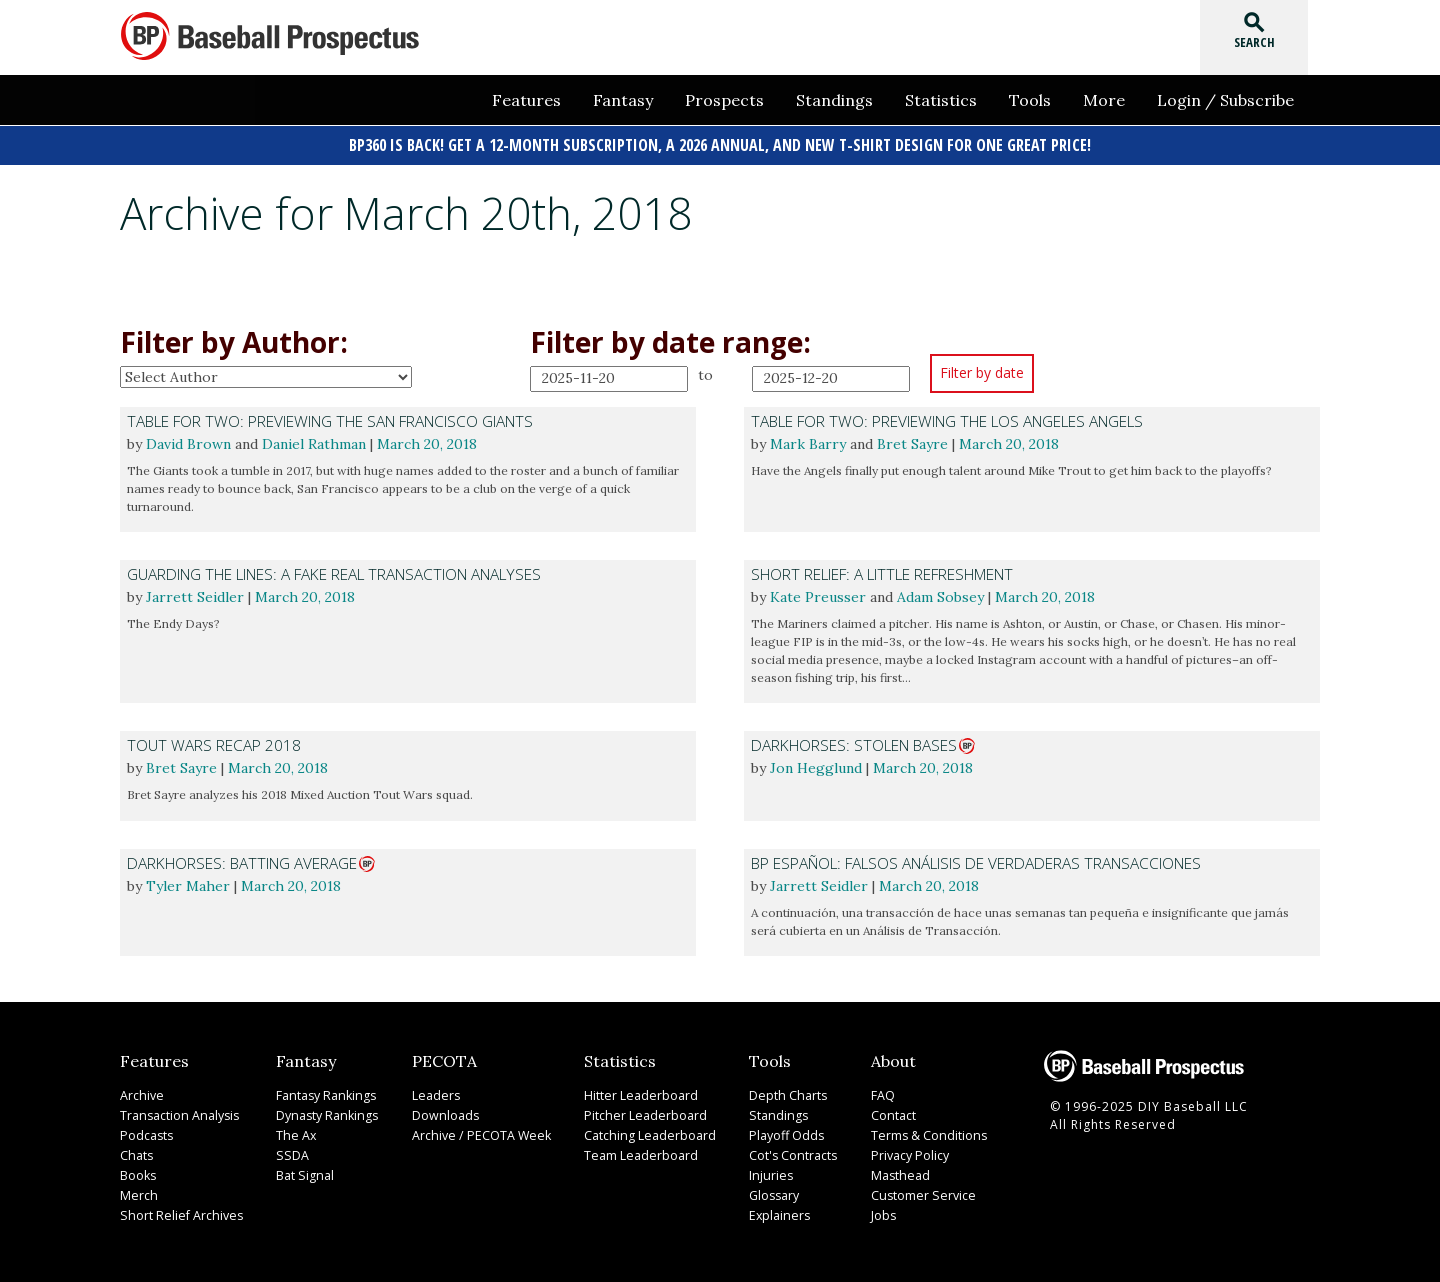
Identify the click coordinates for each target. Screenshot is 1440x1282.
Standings (834, 100)
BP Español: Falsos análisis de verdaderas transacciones (976, 860)
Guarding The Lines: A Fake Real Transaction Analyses (334, 573)
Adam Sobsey (940, 595)
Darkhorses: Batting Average (242, 860)
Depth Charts (782, 1091)
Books (138, 1171)
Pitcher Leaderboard (638, 1111)
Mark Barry (808, 443)
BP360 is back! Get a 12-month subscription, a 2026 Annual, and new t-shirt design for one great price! (720, 145)
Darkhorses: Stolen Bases (854, 743)
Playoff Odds (782, 1131)
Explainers (774, 1211)
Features (526, 100)
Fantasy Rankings (322, 1091)
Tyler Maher (188, 882)
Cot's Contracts (788, 1151)
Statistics (941, 100)
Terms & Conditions (925, 1131)
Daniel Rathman (314, 443)
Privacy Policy (907, 1151)
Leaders (432, 1091)
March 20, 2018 (427, 443)
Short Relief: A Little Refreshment (882, 573)
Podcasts (146, 1131)
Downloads (441, 1111)
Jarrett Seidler (195, 595)
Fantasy (623, 100)
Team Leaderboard (634, 1151)
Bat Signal (301, 1171)
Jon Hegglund (816, 765)
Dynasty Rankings (323, 1111)
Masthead (897, 1171)
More (1104, 100)
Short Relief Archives (177, 1211)
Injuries (765, 1171)
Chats (136, 1151)
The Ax (293, 1131)
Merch (137, 1191)
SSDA (288, 1151)
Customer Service (918, 1191)
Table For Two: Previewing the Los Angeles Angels (947, 421)
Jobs (881, 1211)
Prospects (724, 100)
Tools (1030, 100)
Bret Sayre (912, 443)
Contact (891, 1111)
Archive (141, 1091)
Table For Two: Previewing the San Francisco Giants (330, 421)
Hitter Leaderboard (634, 1091)
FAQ (881, 1091)
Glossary (770, 1191)
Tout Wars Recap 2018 (214, 743)
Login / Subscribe (1225, 100)
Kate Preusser (818, 595)
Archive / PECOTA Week (475, 1131)
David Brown (188, 443)
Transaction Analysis (178, 1111)
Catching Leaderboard (643, 1131)
